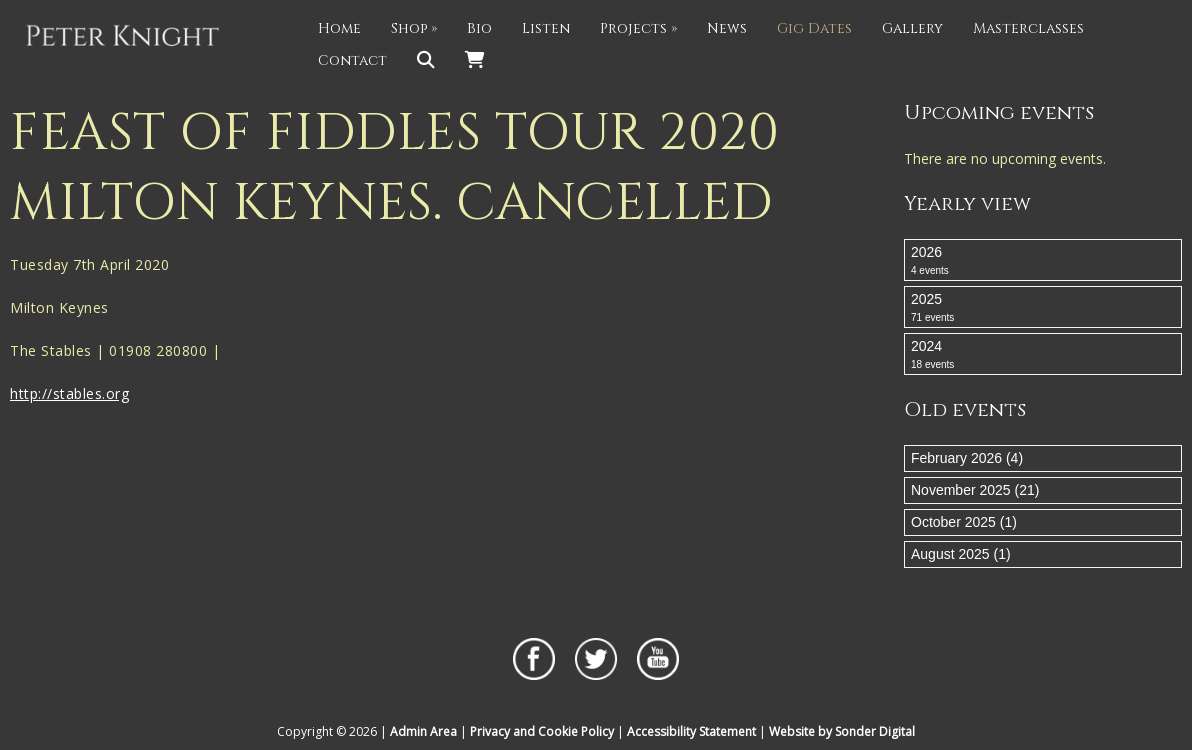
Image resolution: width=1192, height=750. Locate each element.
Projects (638, 28)
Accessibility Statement (691, 731)
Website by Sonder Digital (842, 731)
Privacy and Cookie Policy (542, 731)
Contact (352, 60)
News (727, 28)
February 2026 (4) (967, 458)
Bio (479, 28)
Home (339, 28)
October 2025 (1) (964, 522)
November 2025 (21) (975, 490)
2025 (1043, 308)
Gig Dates (814, 28)
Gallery (912, 28)
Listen (546, 28)
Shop (414, 28)
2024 (1043, 355)
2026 (1043, 261)
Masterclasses (1028, 28)
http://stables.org (69, 393)
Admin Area (423, 731)
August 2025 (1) (961, 554)
